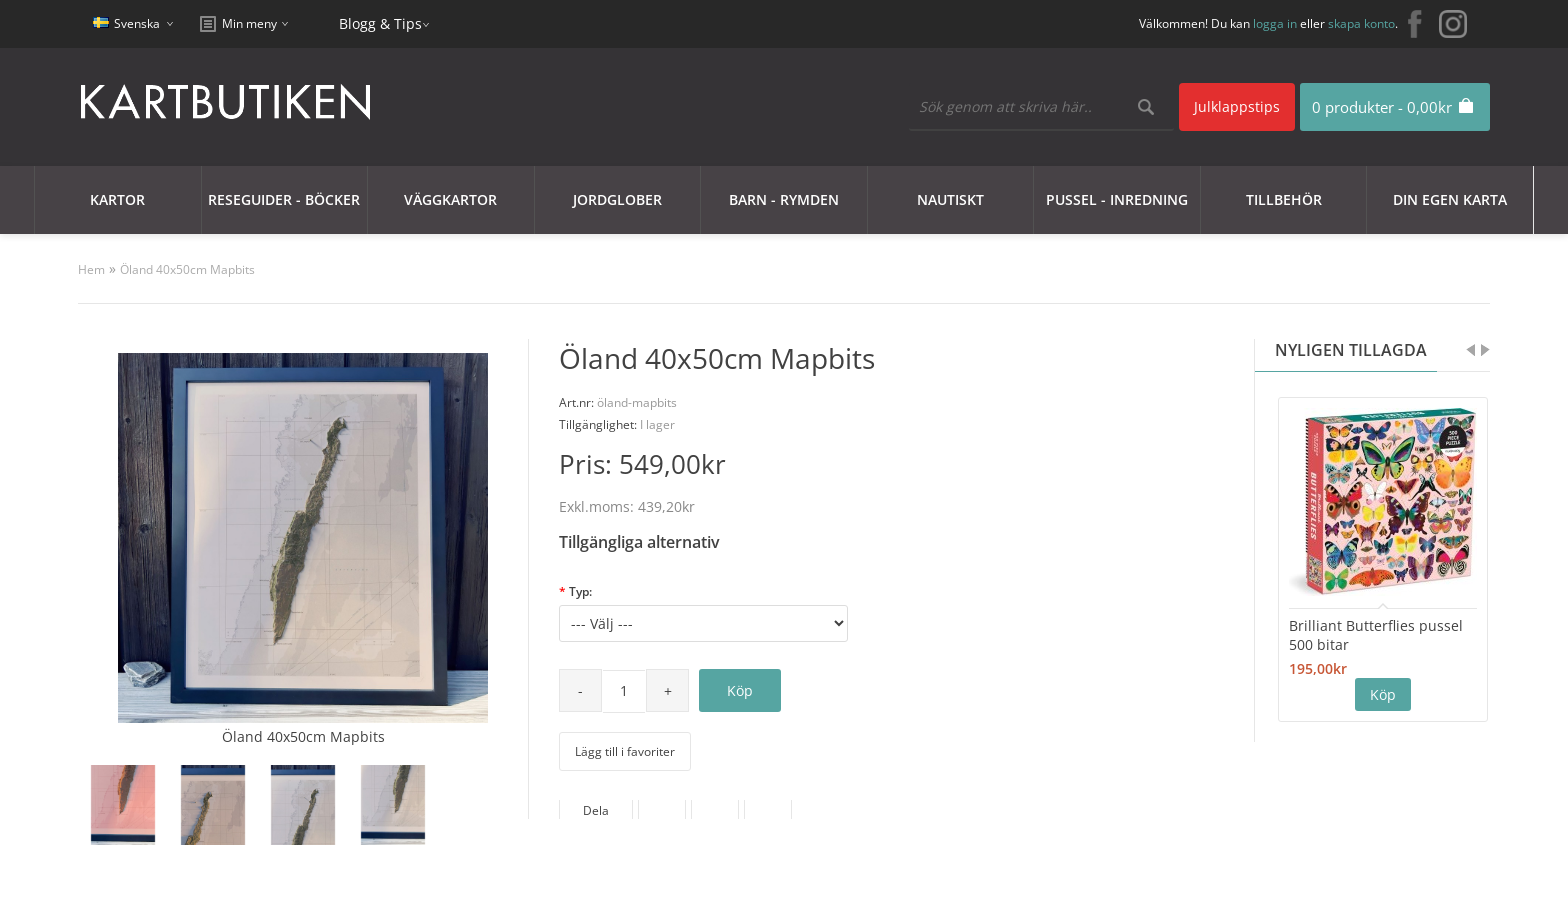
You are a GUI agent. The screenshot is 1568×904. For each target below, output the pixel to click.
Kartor (117, 199)
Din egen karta (1450, 199)
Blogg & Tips (380, 23)
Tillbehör (1284, 199)
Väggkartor (450, 199)
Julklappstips (1237, 106)
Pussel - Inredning (1117, 199)
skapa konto (1361, 23)
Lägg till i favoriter (625, 751)
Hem (91, 269)
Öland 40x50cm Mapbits (187, 269)
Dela (596, 810)
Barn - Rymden (784, 199)
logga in (1275, 23)
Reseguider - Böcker (284, 199)
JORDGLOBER (617, 199)
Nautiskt (950, 199)
